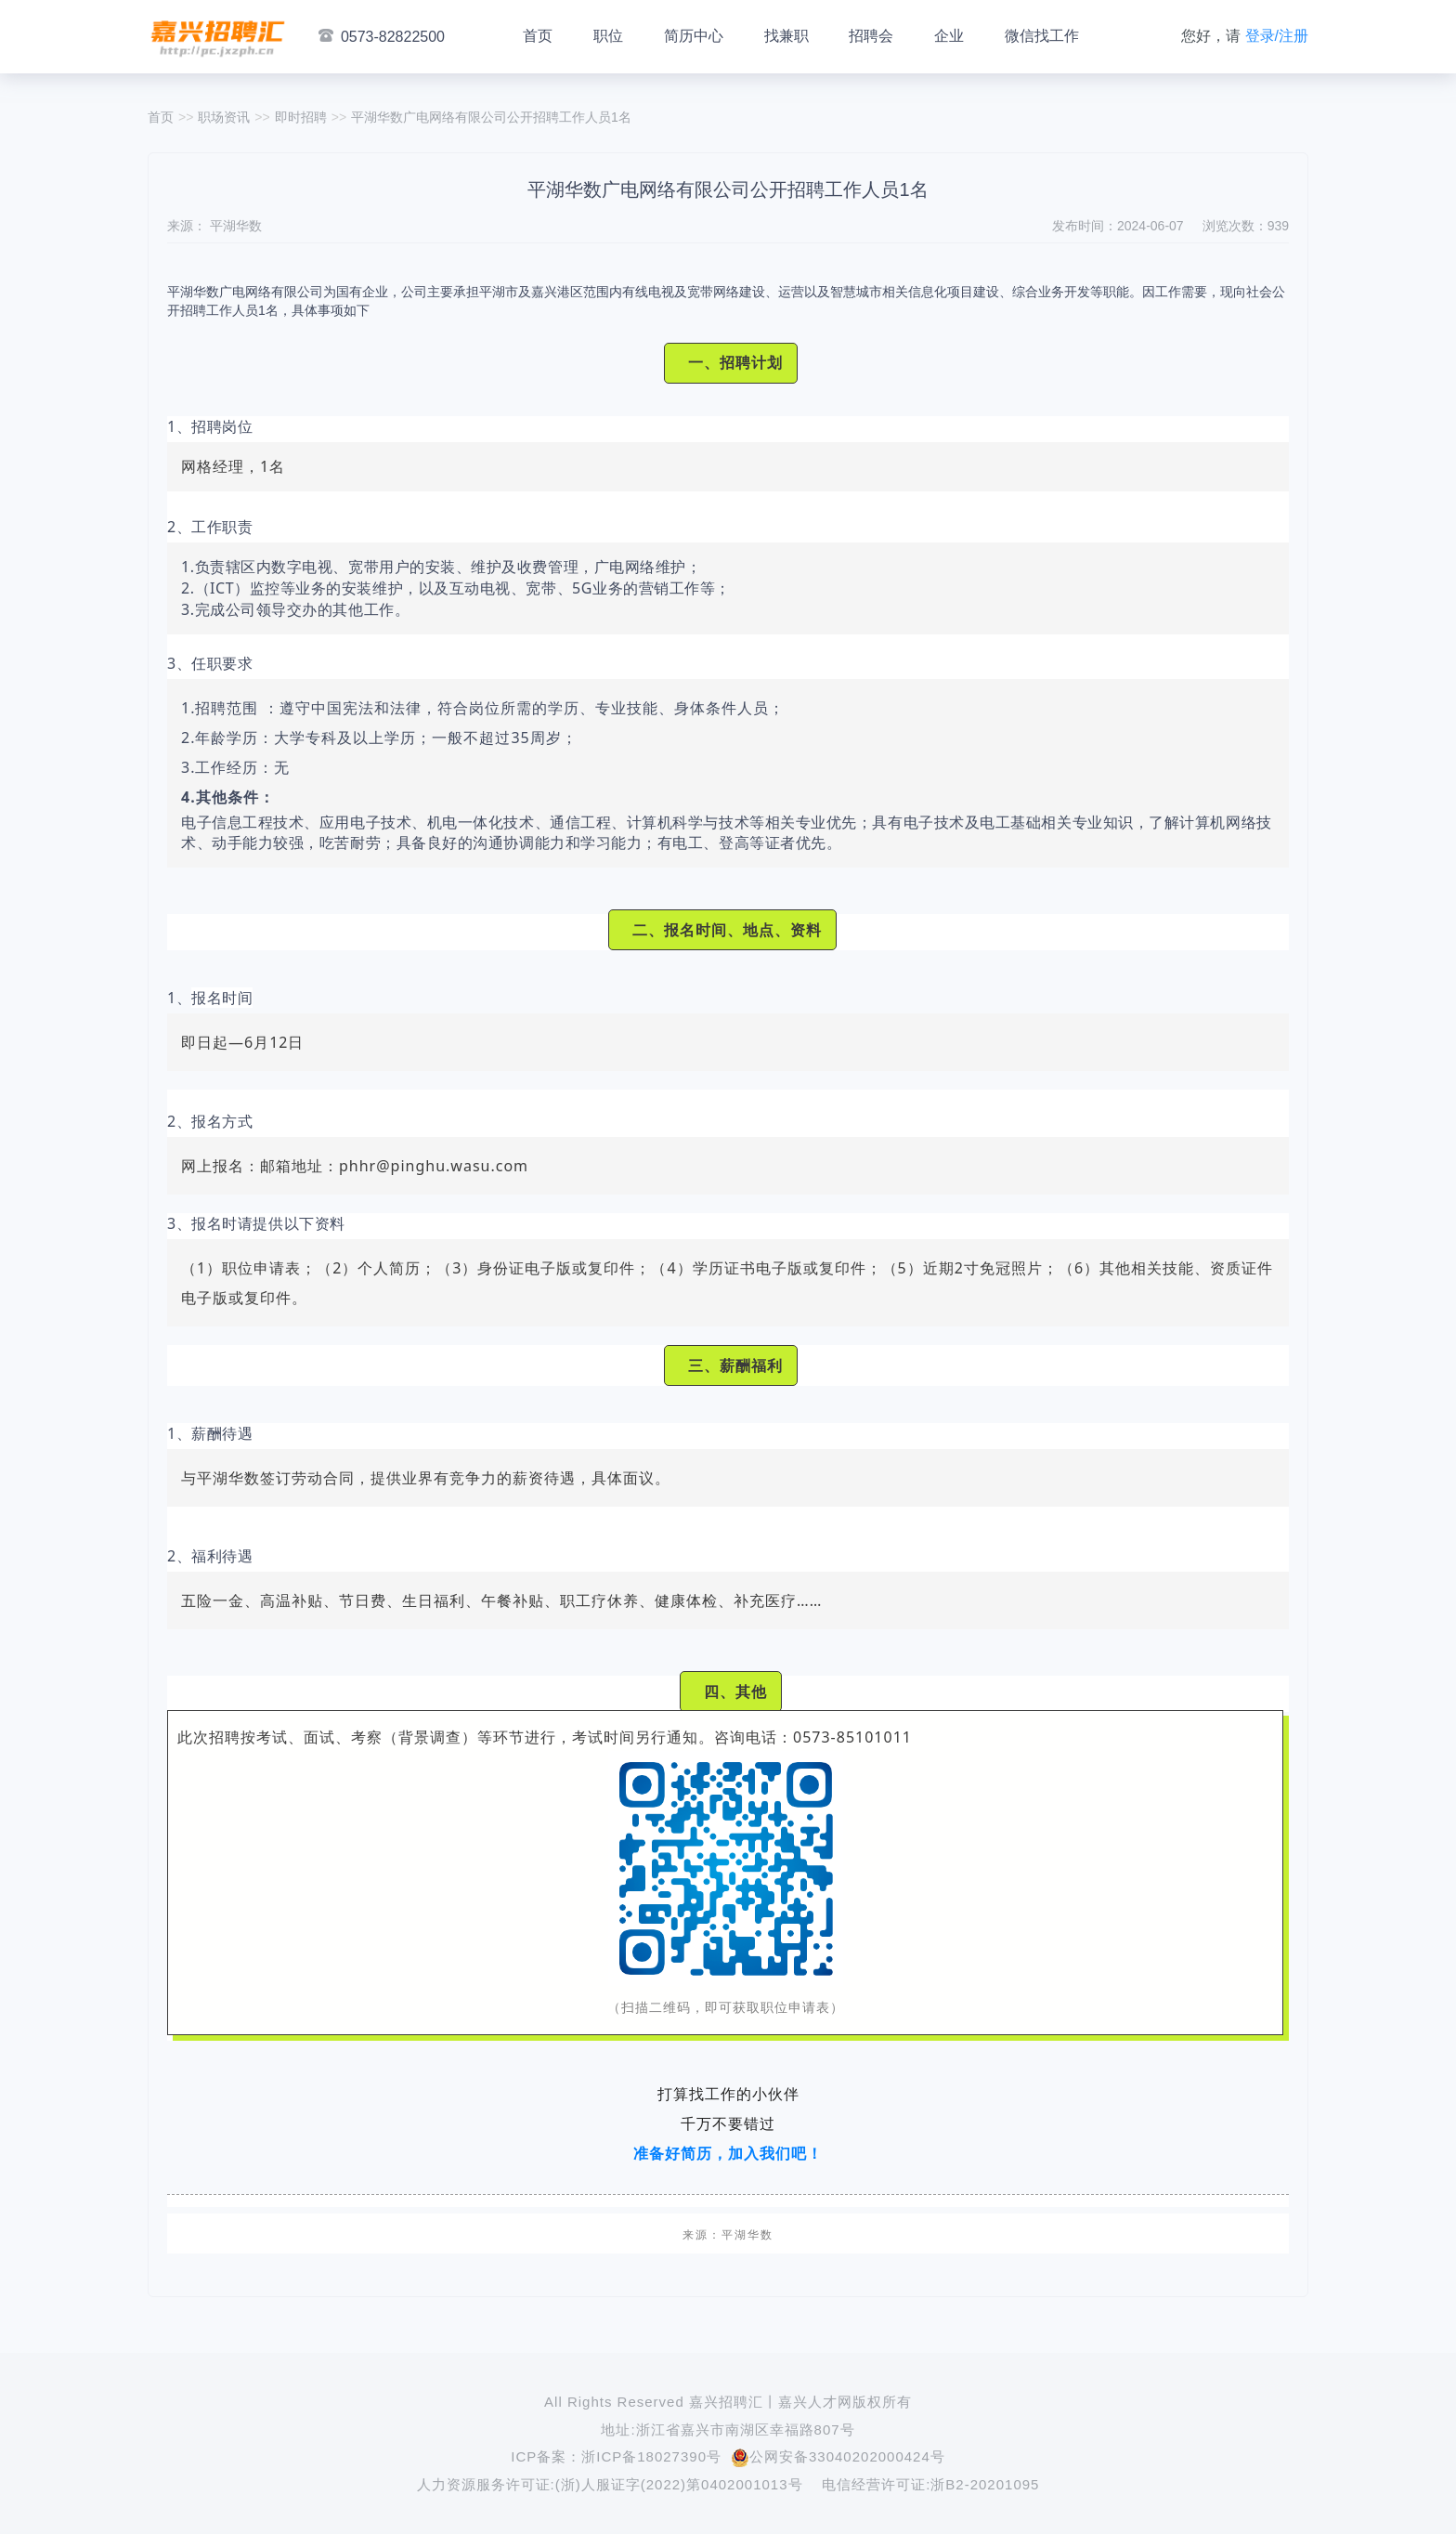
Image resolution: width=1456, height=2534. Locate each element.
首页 (537, 36)
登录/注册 (1276, 36)
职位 (608, 36)
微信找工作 (1042, 36)
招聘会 (871, 36)
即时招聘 (301, 117)
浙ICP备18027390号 (651, 2456)
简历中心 (693, 36)
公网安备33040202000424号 (838, 2456)
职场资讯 (224, 117)
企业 (949, 36)
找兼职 (786, 36)
